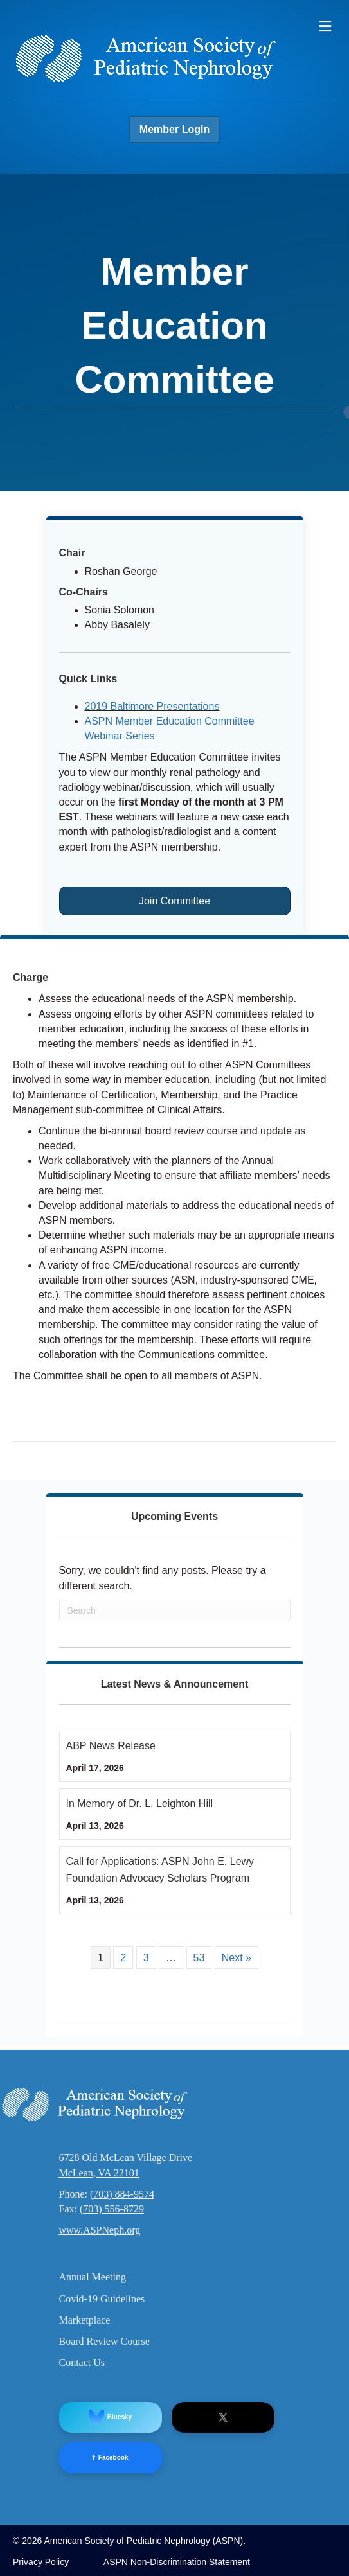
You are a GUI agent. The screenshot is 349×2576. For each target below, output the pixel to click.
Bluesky (110, 2417)
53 (199, 1957)
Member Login (174, 129)
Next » (236, 1957)
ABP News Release (111, 1745)
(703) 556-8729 (112, 2208)
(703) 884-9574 (122, 2194)
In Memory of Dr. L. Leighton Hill (139, 1803)
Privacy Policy (41, 2562)
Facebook (110, 2458)
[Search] (175, 1610)
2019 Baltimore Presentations (152, 706)
